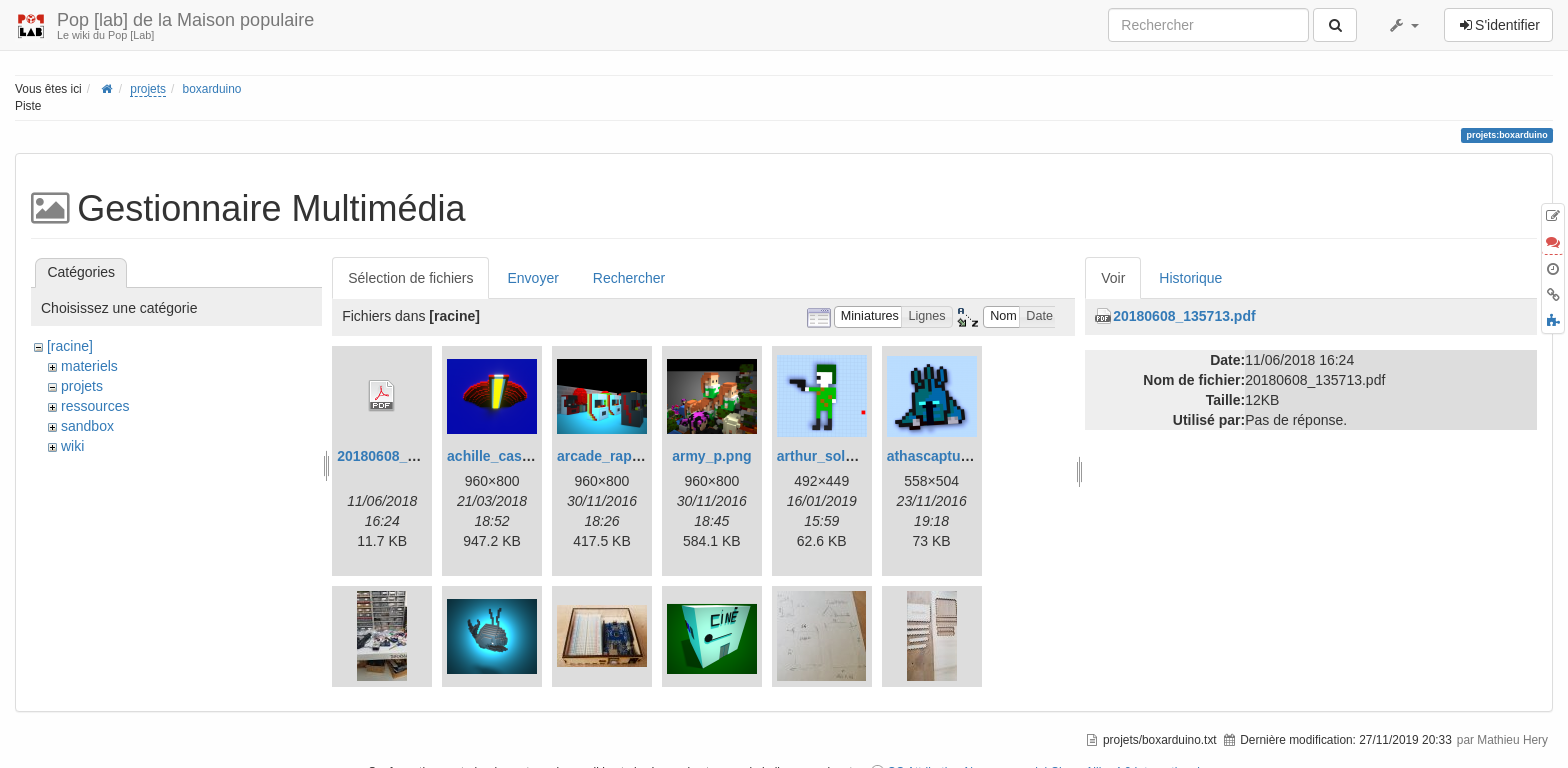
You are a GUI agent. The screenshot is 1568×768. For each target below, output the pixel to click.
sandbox (87, 426)
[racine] (70, 346)
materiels (89, 366)
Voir (1113, 278)
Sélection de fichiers (410, 278)
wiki (72, 446)
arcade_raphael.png (623, 456)
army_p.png (711, 456)
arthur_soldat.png (836, 456)
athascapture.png (945, 456)
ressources (95, 406)
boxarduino (212, 89)
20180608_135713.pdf (408, 456)
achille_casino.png (509, 456)
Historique (1190, 278)
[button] (1403, 25)
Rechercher (629, 278)
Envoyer (532, 278)
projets (148, 89)
